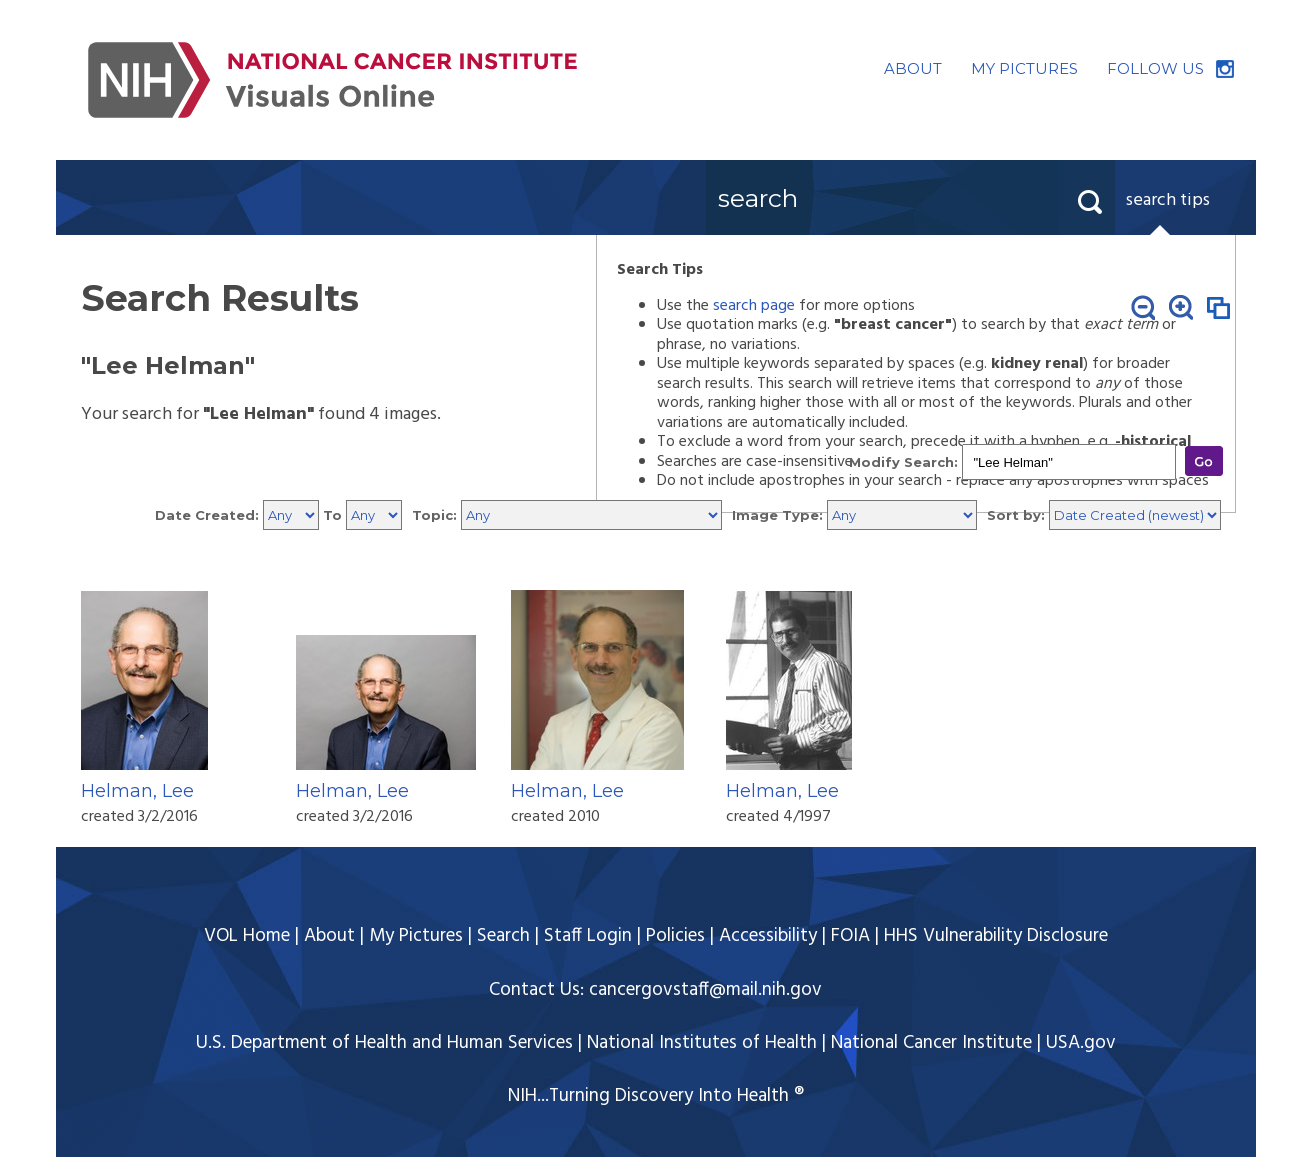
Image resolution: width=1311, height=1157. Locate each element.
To (332, 515)
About (329, 936)
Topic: (434, 515)
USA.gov (1081, 1043)
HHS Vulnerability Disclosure (996, 936)
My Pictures (416, 936)
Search (503, 936)
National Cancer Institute (931, 1043)
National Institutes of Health (702, 1043)
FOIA (850, 936)
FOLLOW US (1155, 68)
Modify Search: (903, 462)
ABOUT (913, 68)
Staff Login (588, 936)
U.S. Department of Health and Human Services (384, 1043)
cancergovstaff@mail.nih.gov (705, 990)
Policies (675, 936)
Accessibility (768, 936)
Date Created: (207, 515)
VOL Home (247, 936)
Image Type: (777, 515)
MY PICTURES (1024, 68)
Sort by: (1016, 515)
